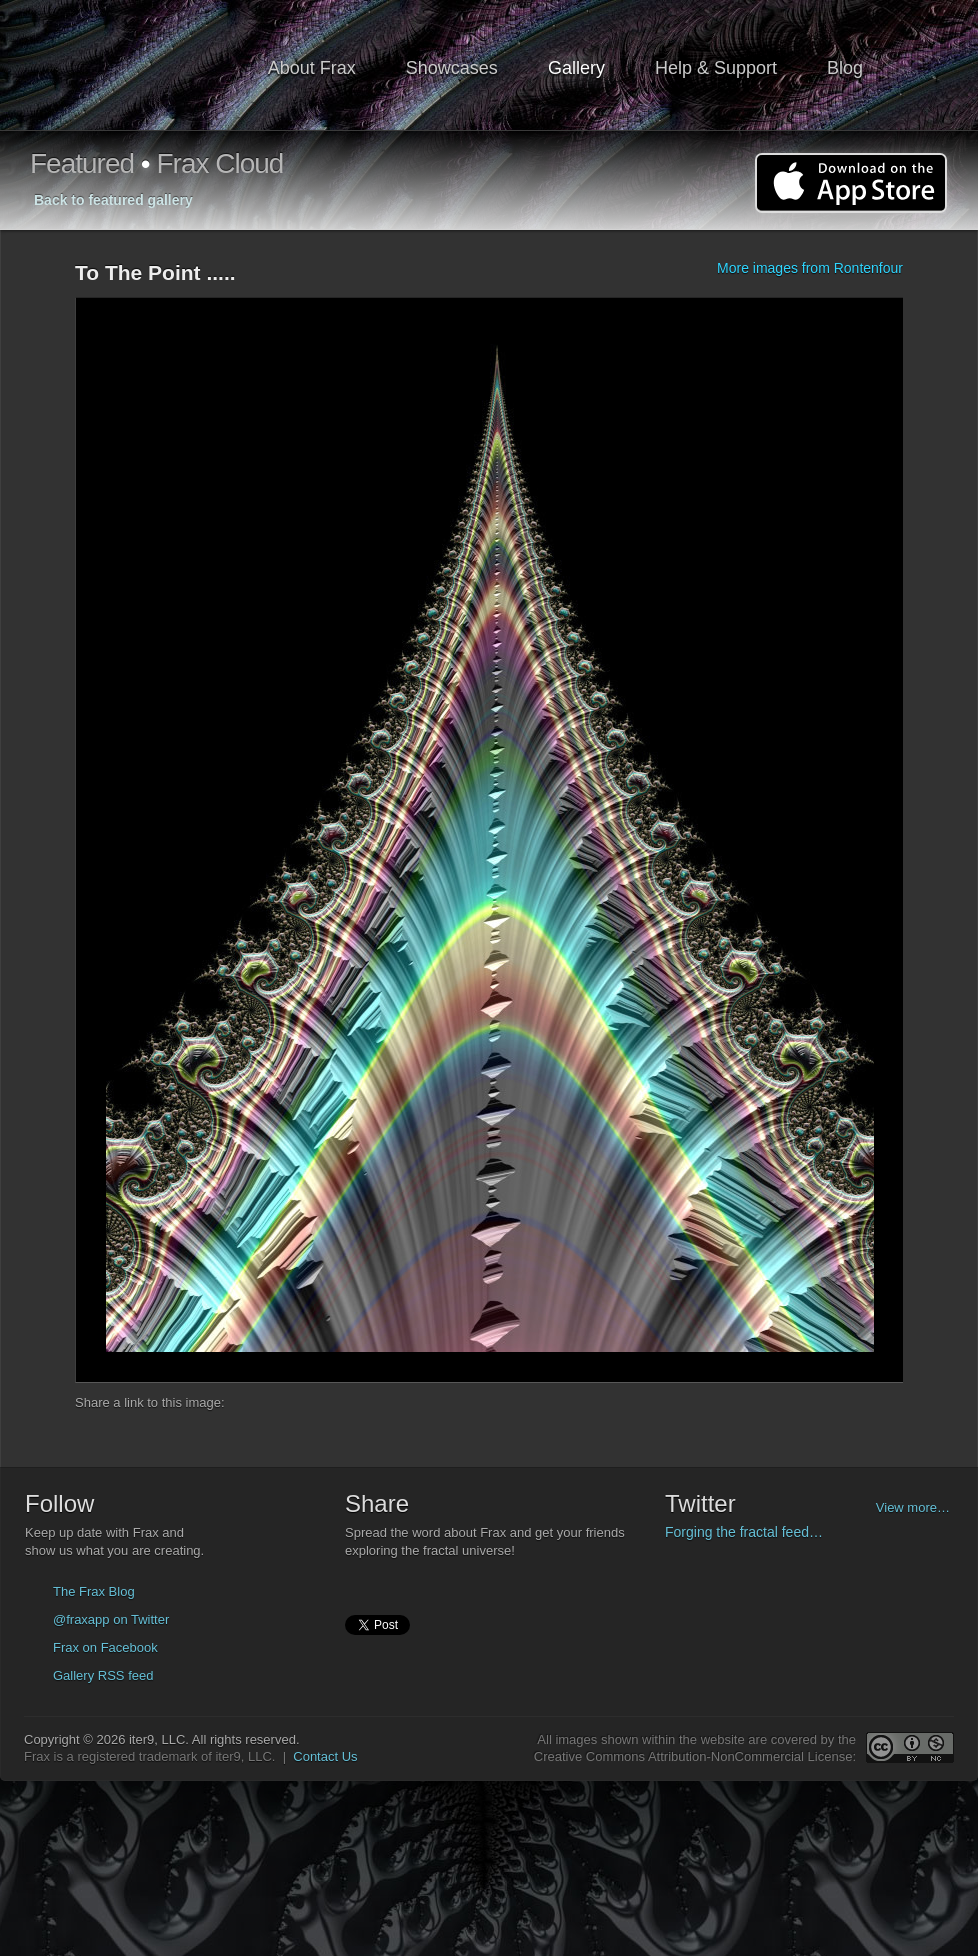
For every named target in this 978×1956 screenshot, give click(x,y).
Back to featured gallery (113, 200)
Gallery (576, 68)
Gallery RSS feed (103, 1675)
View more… (913, 1507)
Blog (845, 68)
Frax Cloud (219, 163)
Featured (82, 163)
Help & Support (716, 68)
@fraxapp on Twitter (111, 1619)
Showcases (452, 68)
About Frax (312, 68)
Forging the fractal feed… (744, 1532)
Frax (137, 65)
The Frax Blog (94, 1591)
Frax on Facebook (105, 1647)
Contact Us (325, 1756)
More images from (810, 268)
